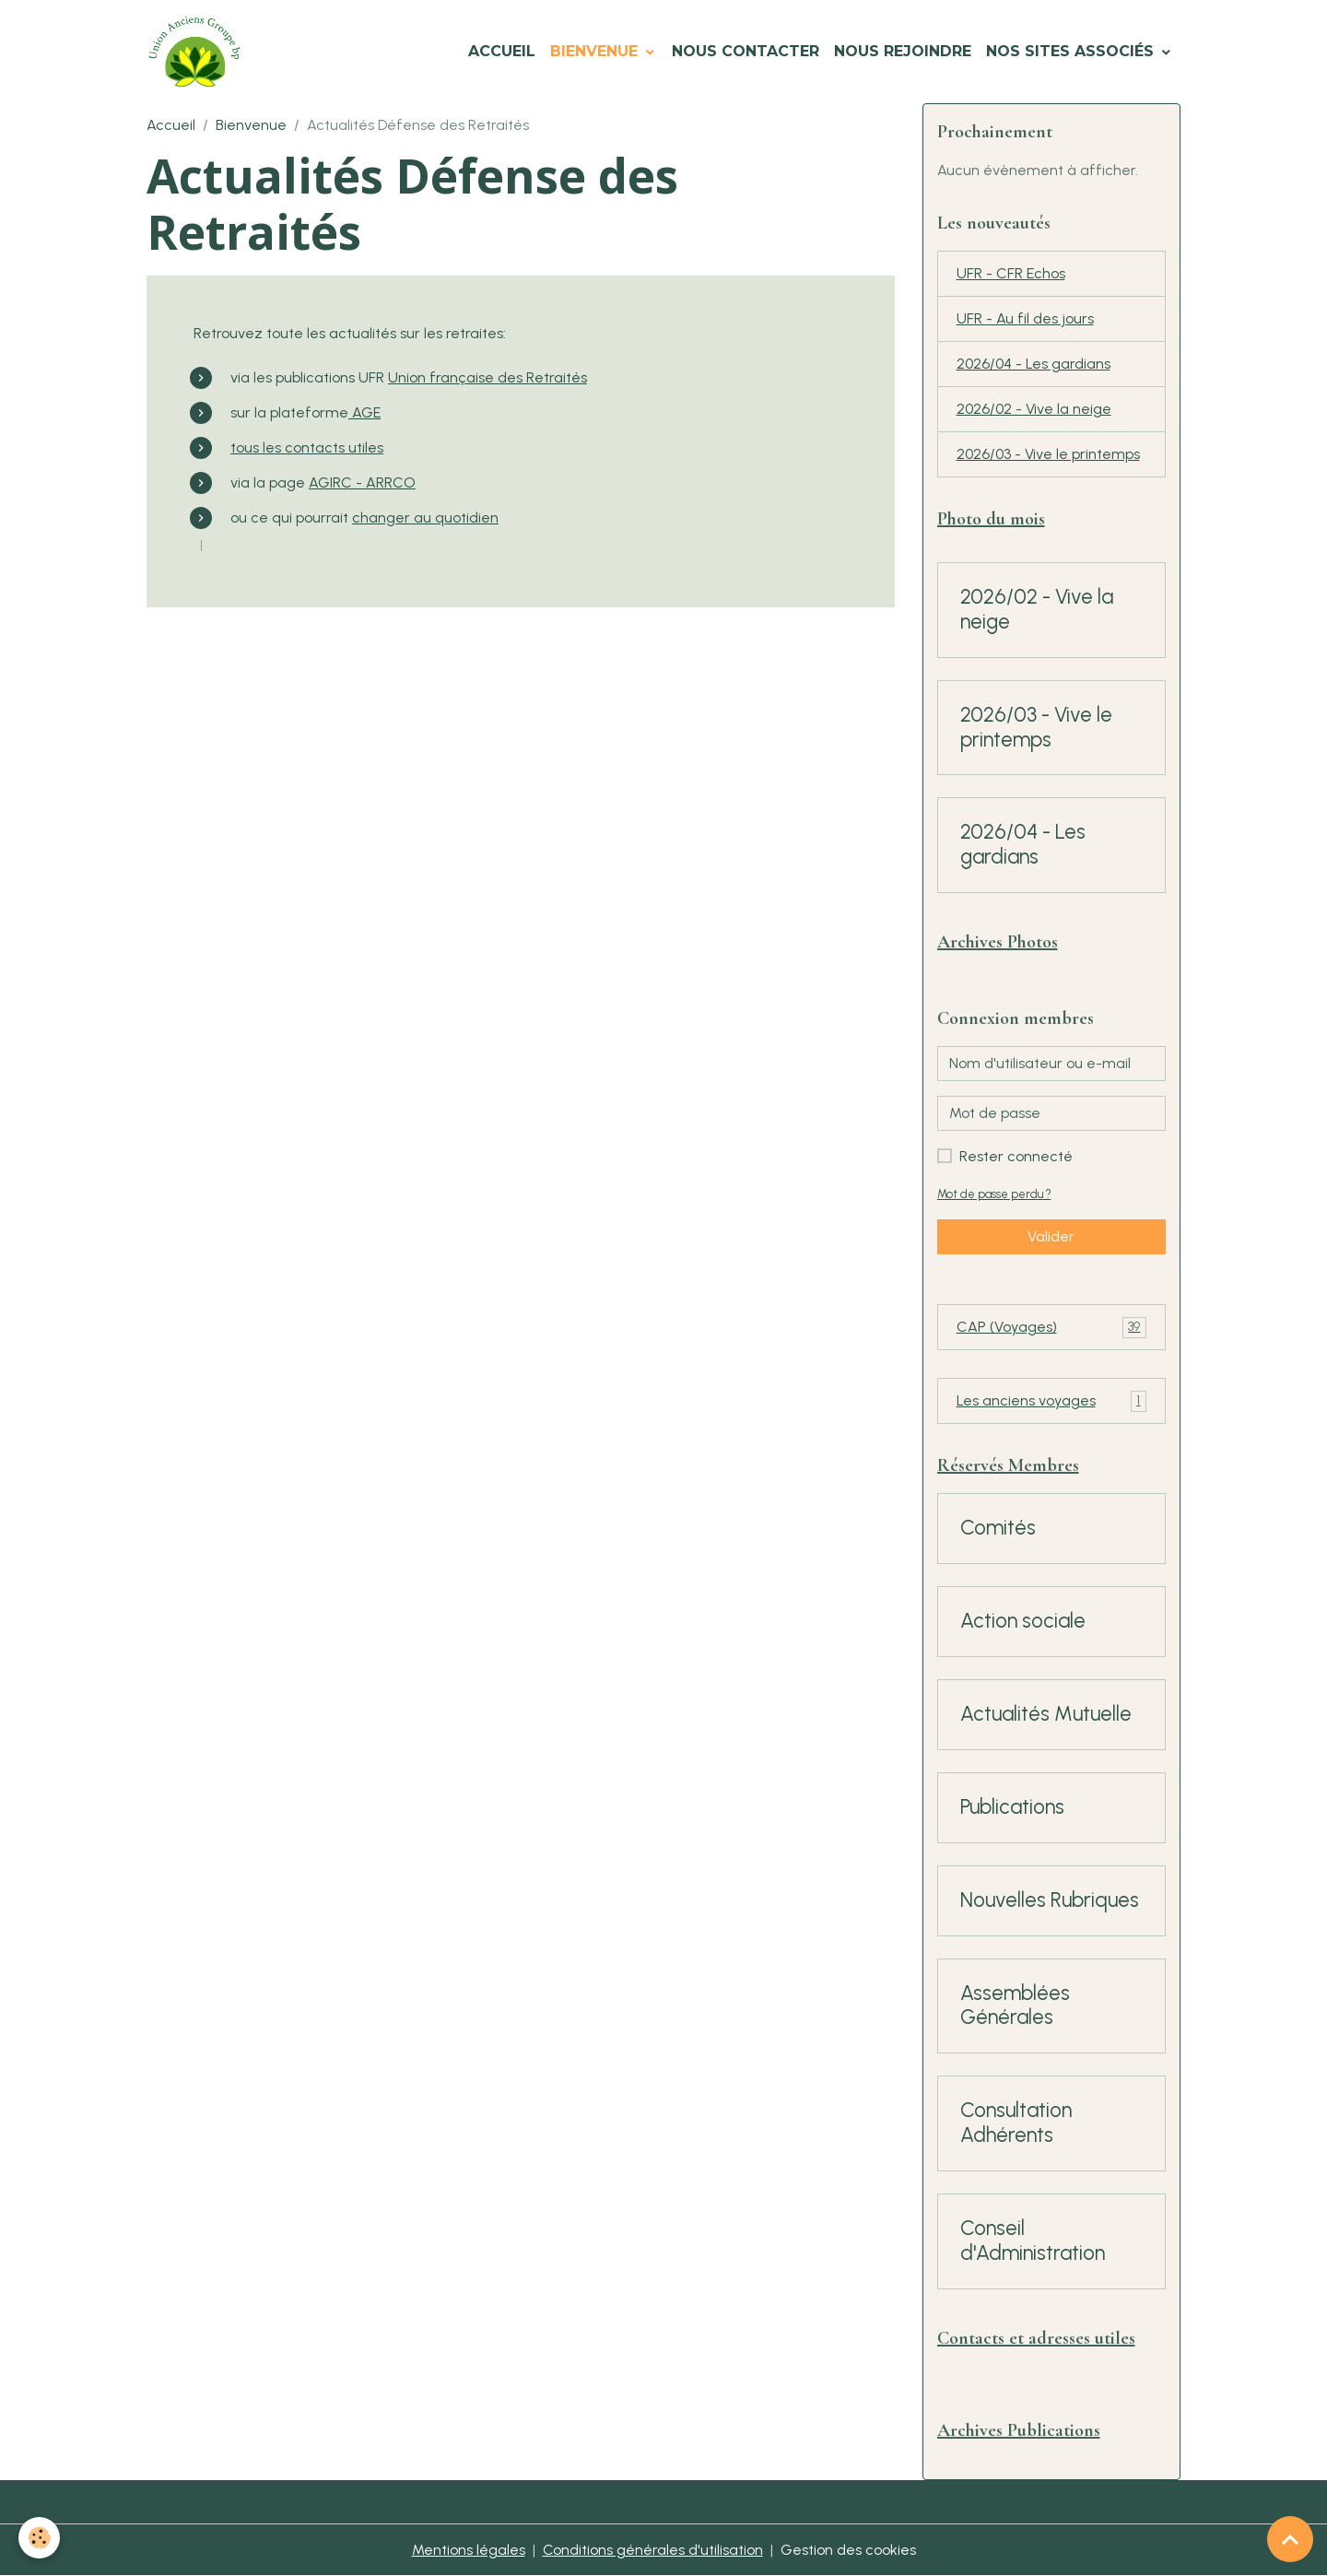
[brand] (198, 51)
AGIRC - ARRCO (362, 482)
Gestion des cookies (848, 2549)
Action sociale (1023, 1621)
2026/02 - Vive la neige (1034, 409)
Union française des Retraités (487, 377)
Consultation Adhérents (1016, 2123)
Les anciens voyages (1052, 1401)
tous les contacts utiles (306, 447)
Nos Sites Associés (1072, 51)
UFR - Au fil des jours (1025, 318)
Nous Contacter (745, 51)
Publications (1012, 1807)
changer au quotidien (425, 517)
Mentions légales (468, 2549)
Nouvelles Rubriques (1049, 1900)
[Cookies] (39, 2537)
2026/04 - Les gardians (1033, 363)
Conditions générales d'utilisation (653, 2549)
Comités (998, 1528)
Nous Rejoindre (902, 51)
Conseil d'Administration (1032, 2241)
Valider (1051, 1236)
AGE (364, 412)
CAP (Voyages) (1052, 1327)
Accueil (501, 51)
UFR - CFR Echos (1011, 273)
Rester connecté (1016, 1156)
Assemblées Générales (1015, 2006)
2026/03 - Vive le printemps (1048, 454)
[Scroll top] (1290, 2539)
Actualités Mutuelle (1046, 1714)
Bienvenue (596, 51)
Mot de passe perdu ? (994, 1194)
